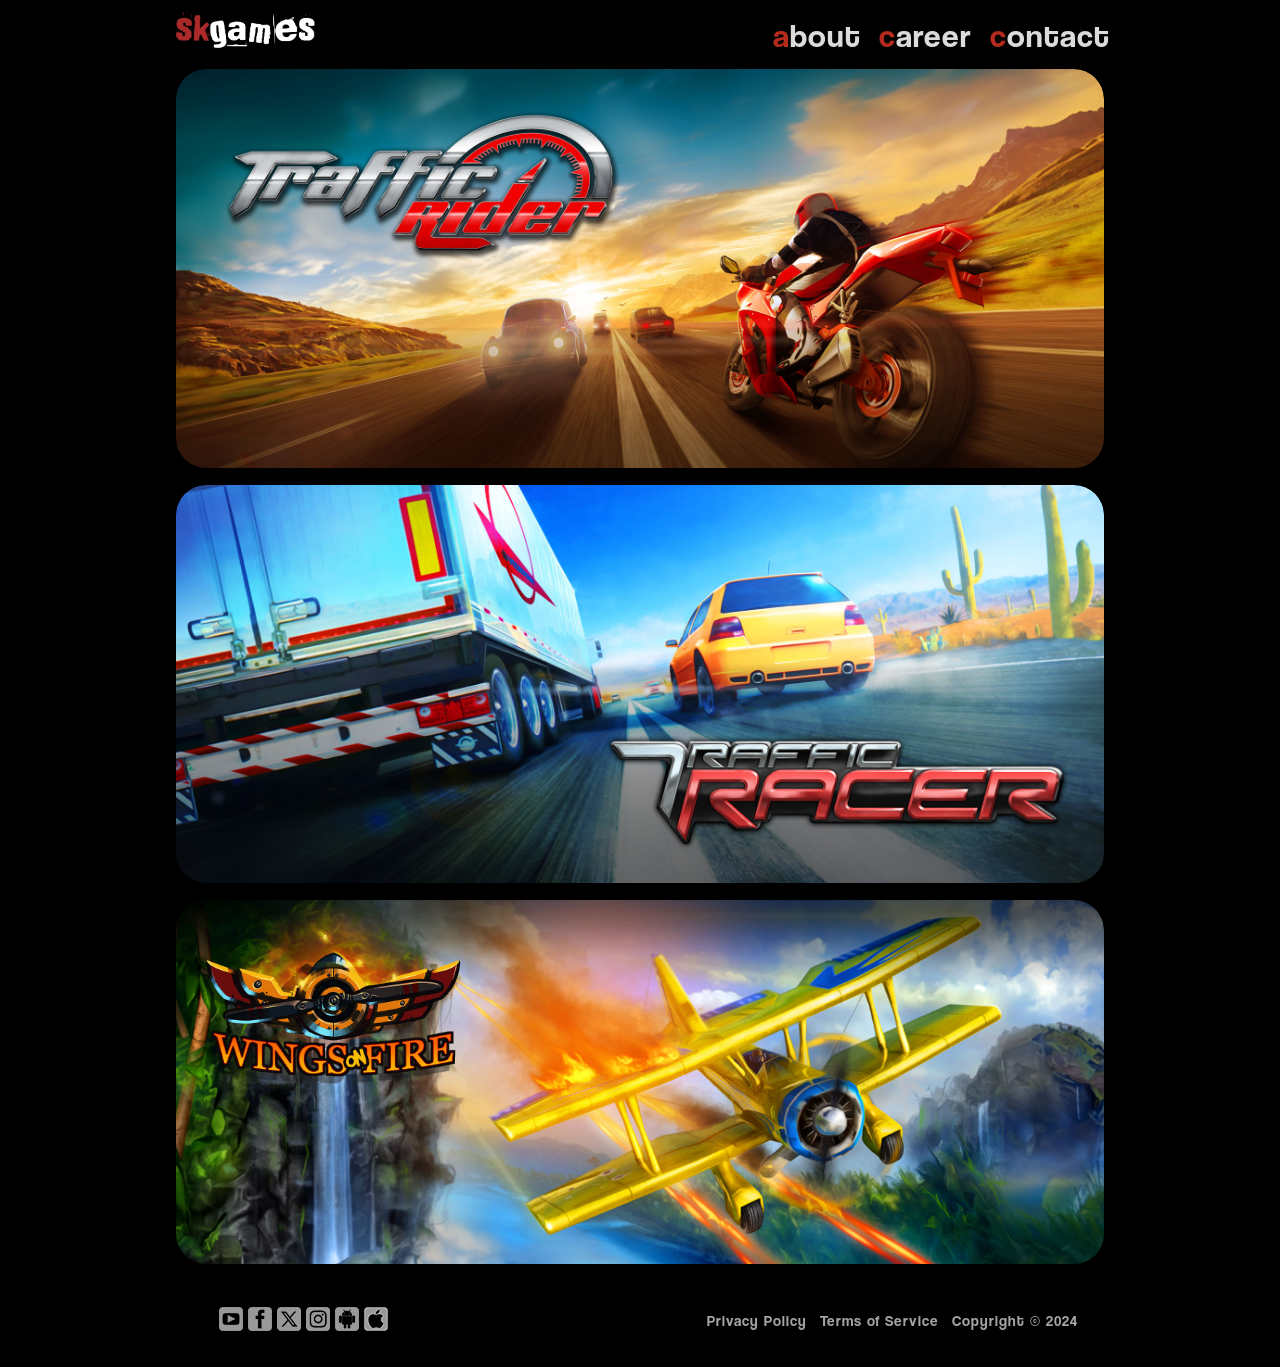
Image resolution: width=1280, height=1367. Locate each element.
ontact (1050, 35)
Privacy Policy (757, 1320)
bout (817, 35)
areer (925, 35)
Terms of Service (879, 1320)
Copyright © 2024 (1020, 1320)
